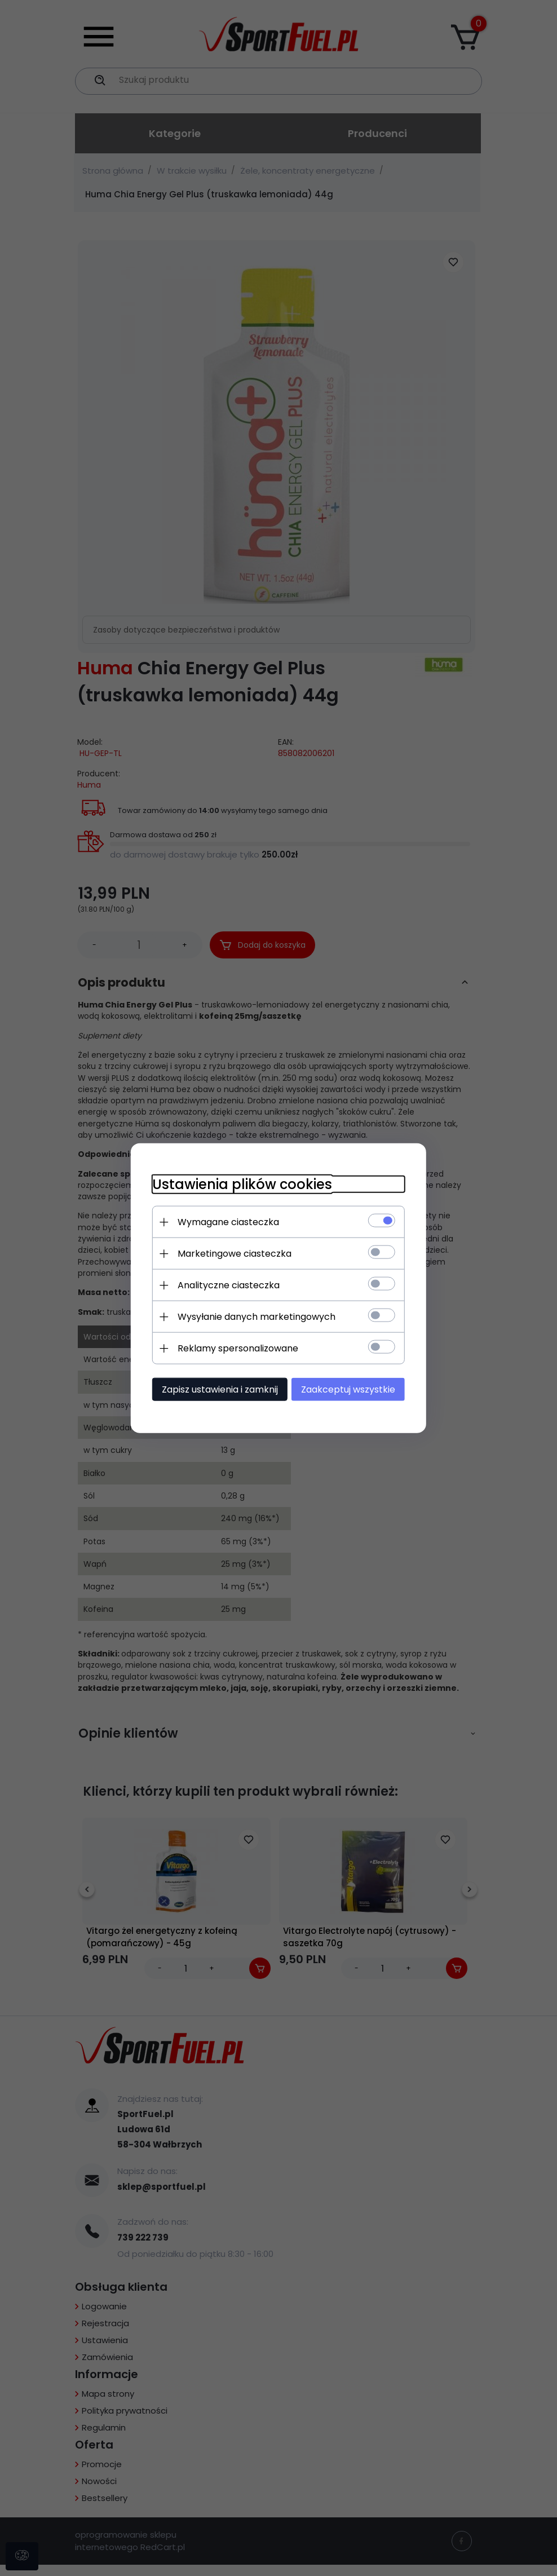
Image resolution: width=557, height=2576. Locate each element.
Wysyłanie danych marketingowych (253, 1316)
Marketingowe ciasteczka (231, 1253)
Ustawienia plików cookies (239, 1184)
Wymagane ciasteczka (225, 1221)
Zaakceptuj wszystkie (351, 1388)
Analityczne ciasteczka (225, 1284)
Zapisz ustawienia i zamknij (216, 1388)
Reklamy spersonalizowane (234, 1347)
